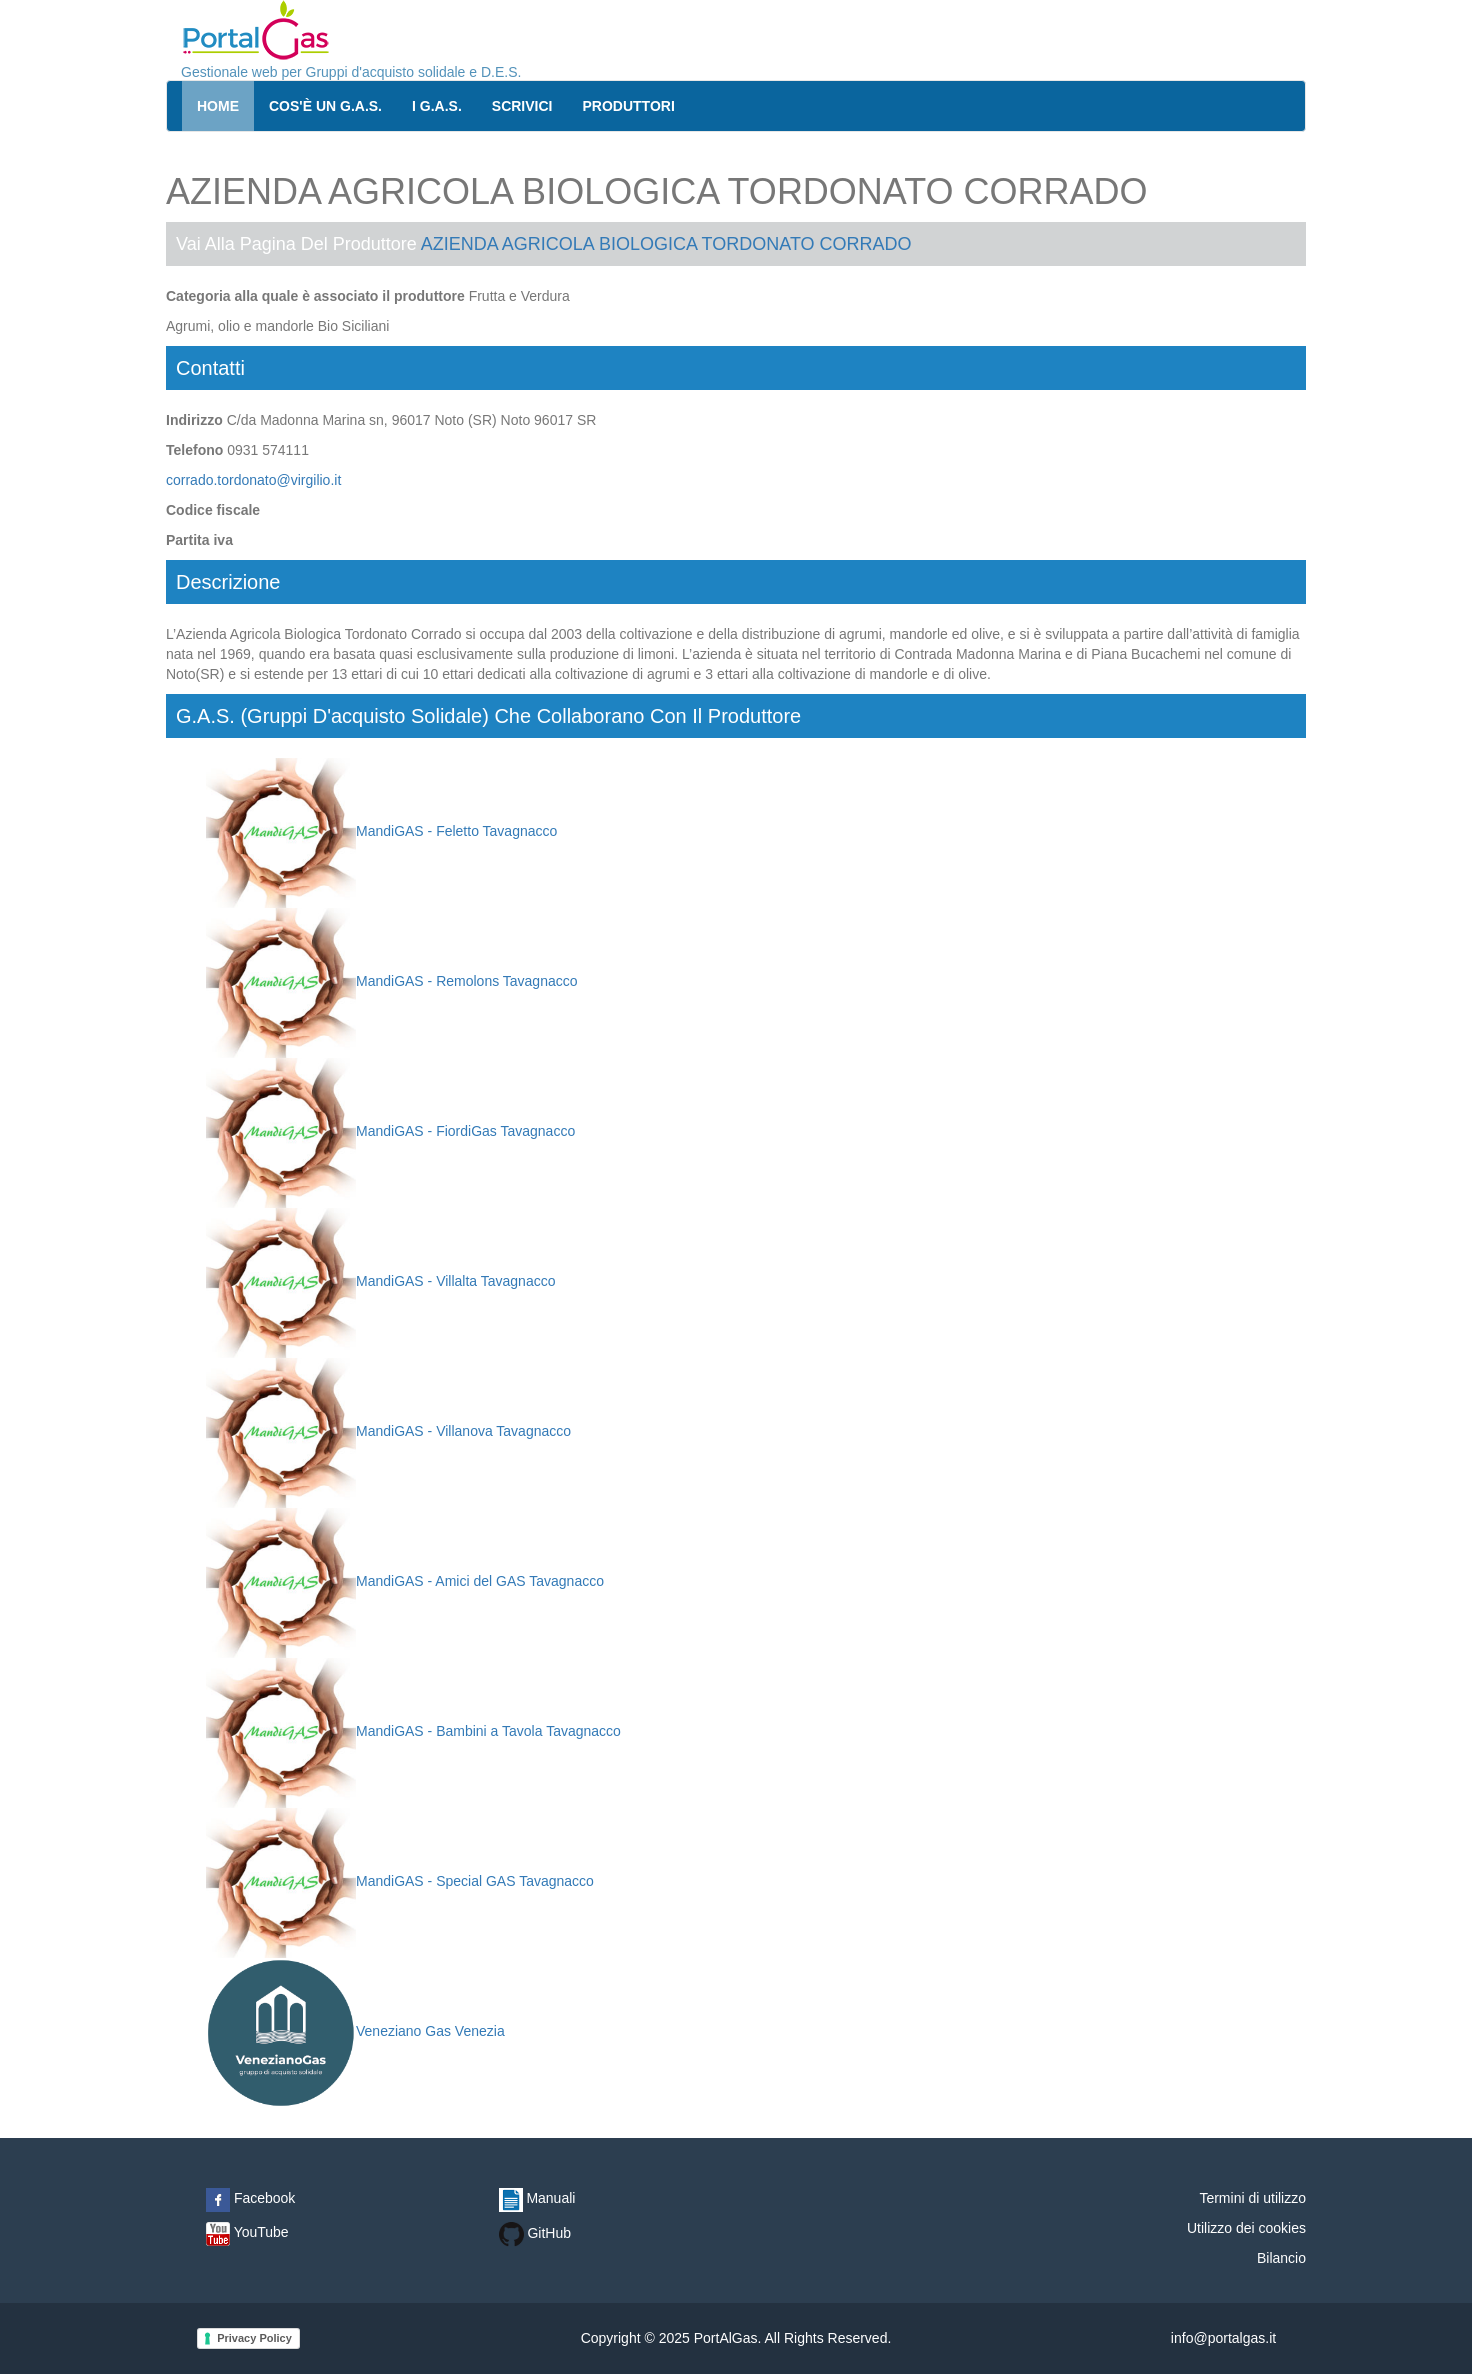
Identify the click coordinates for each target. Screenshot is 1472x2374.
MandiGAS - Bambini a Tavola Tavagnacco (413, 1731)
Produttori (629, 106)
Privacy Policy (254, 2338)
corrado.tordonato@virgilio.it (253, 480)
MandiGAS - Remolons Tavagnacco (392, 981)
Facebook (250, 2198)
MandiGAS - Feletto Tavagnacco (381, 831)
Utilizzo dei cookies (1246, 2228)
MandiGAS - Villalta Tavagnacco (380, 1281)
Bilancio (1281, 2258)
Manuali (537, 2198)
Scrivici (522, 106)
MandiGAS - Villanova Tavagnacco (388, 1431)
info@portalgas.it (1223, 2338)
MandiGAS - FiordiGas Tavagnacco (390, 1131)
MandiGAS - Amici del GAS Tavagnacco (405, 1581)
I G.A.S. (437, 106)
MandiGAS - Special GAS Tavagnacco (400, 1881)
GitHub (535, 2233)
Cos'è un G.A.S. (325, 106)
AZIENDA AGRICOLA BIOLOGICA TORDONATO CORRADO (666, 244)
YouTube (247, 2232)
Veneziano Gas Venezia (355, 2031)
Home (218, 106)
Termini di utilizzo (1252, 2198)
